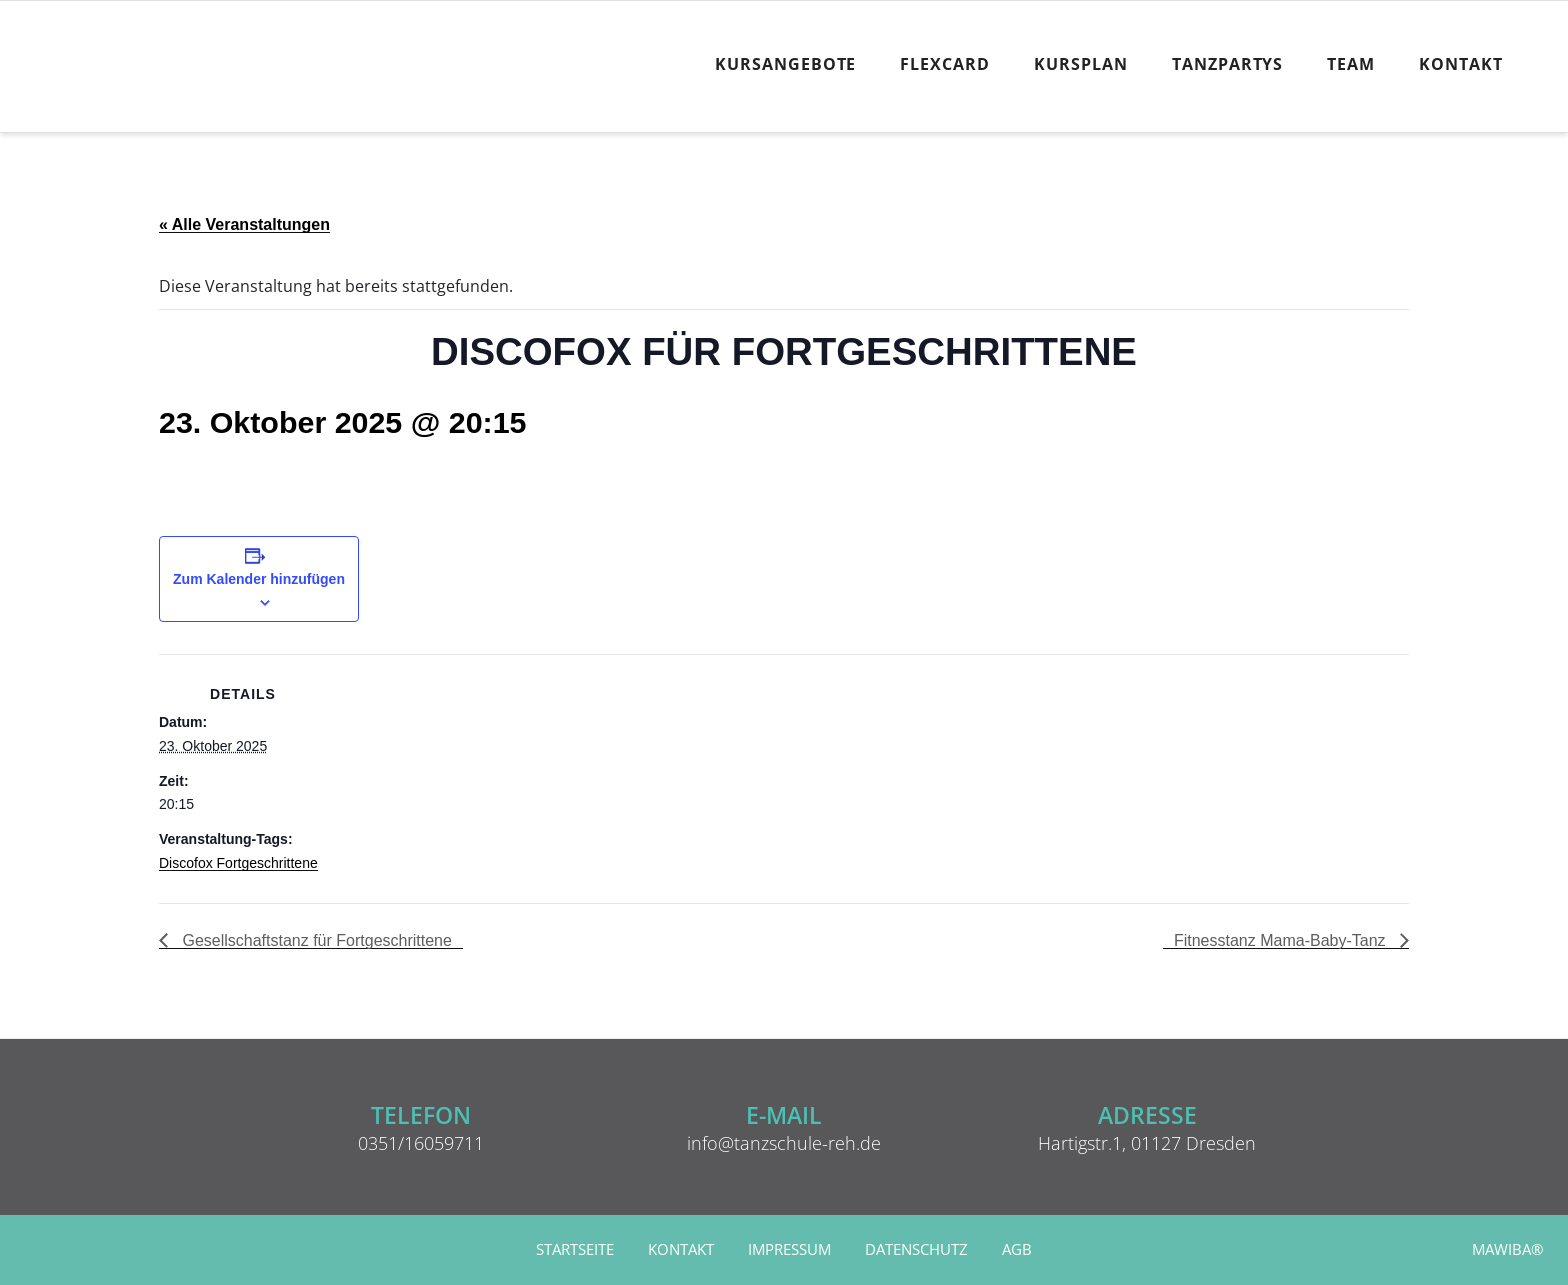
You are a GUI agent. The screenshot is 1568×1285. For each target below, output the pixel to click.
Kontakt (1461, 64)
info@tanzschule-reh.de (784, 1143)
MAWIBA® (1507, 1249)
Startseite (575, 1249)
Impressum (789, 1249)
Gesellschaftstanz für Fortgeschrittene (315, 940)
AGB (1017, 1249)
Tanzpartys (1228, 64)
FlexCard (945, 64)
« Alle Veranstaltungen (244, 224)
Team (1351, 64)
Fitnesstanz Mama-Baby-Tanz (1282, 940)
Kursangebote (786, 64)
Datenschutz (916, 1249)
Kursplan (1081, 64)
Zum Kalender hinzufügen (259, 579)
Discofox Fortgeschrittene (238, 863)
